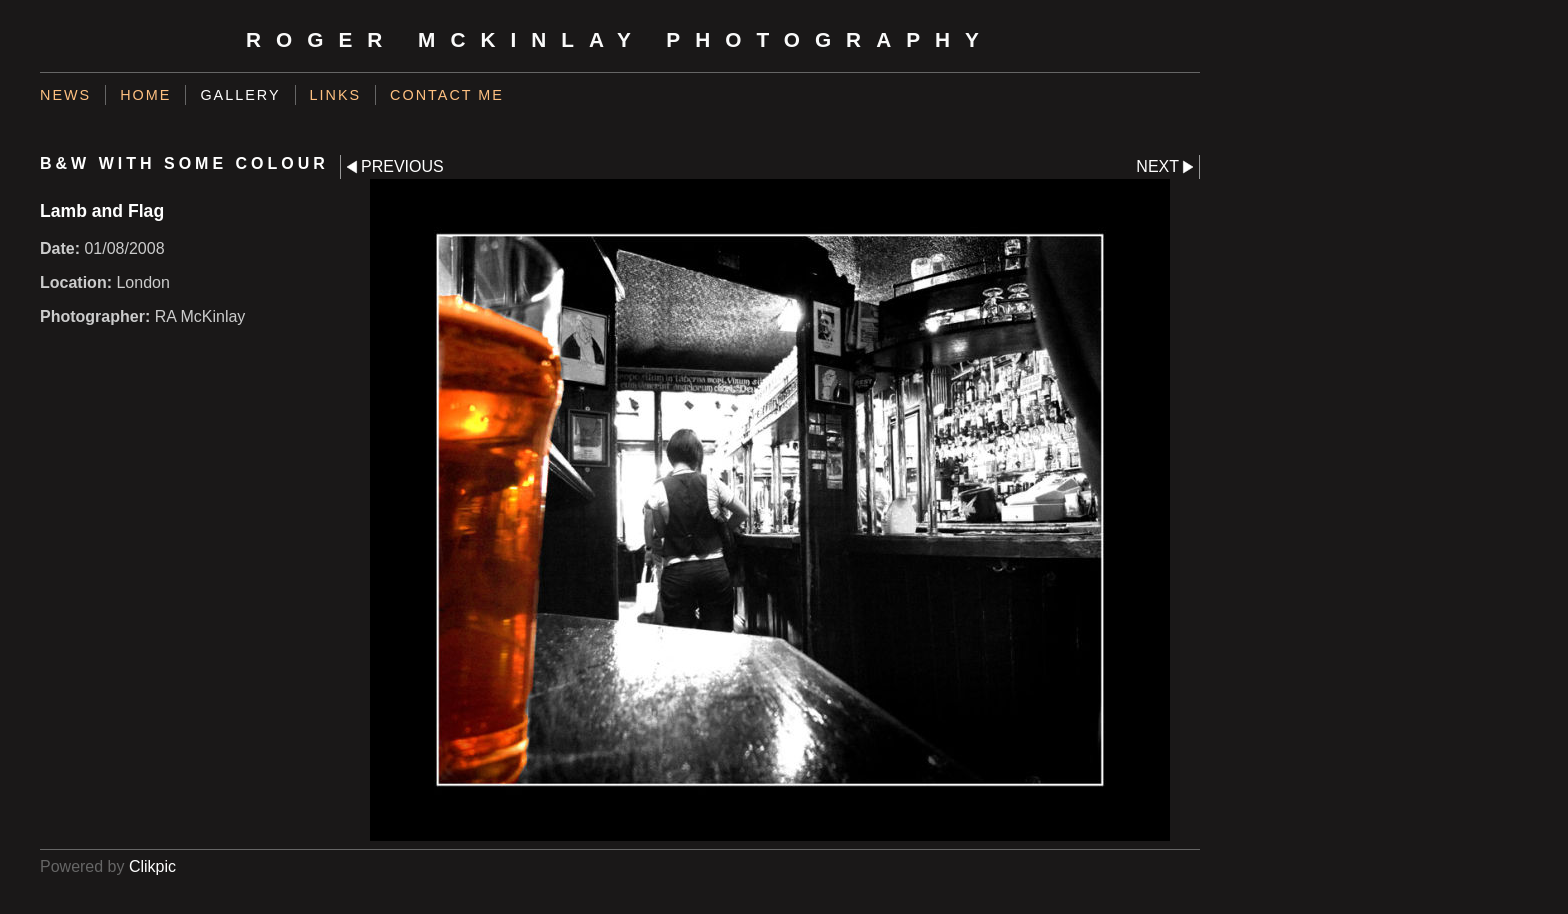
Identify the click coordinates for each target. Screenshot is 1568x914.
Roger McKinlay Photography (620, 39)
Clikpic (152, 866)
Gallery (240, 95)
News (65, 95)
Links (336, 95)
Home (145, 95)
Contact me (447, 95)
